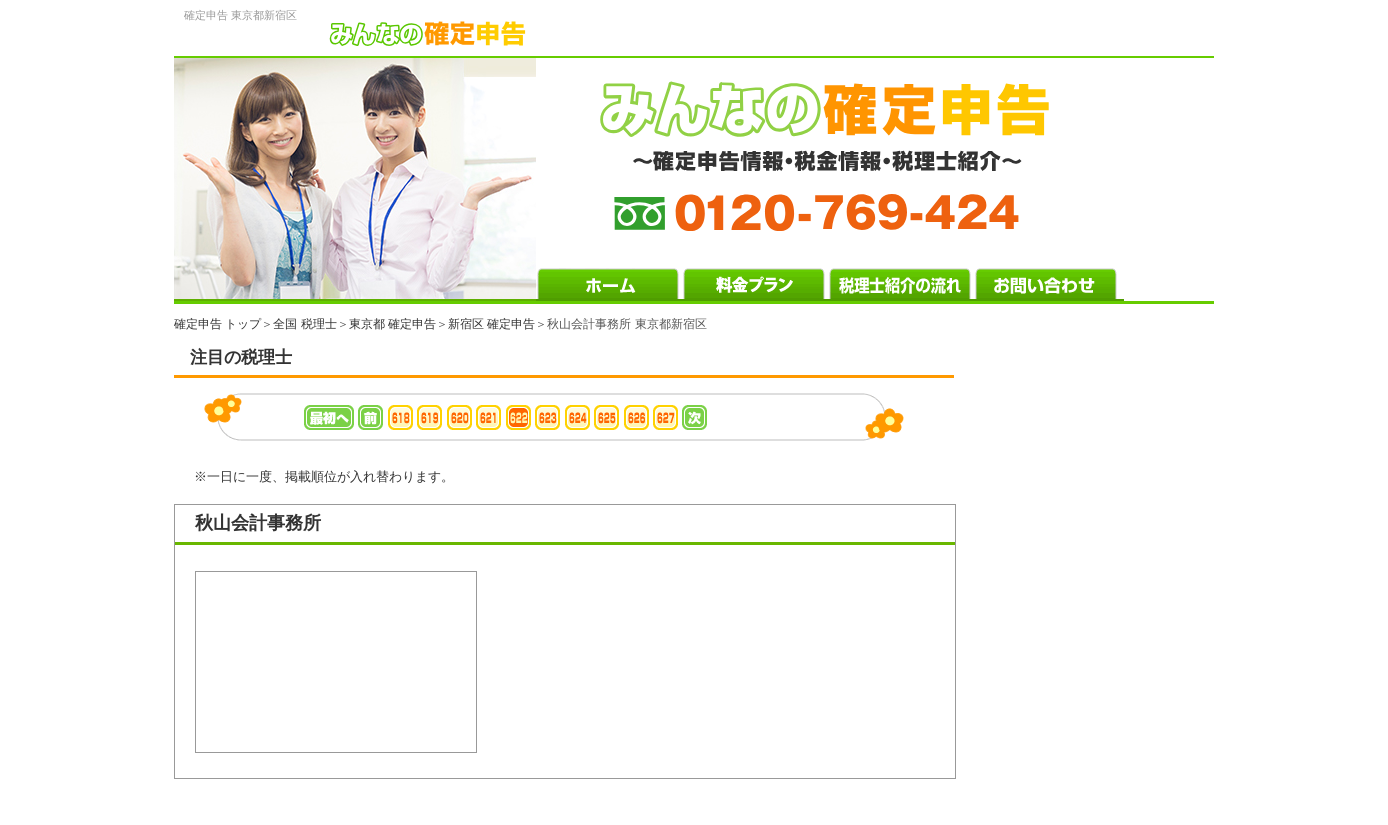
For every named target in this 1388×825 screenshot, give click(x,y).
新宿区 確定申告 (491, 324)
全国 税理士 (304, 324)
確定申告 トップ (217, 324)
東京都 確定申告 (392, 324)
